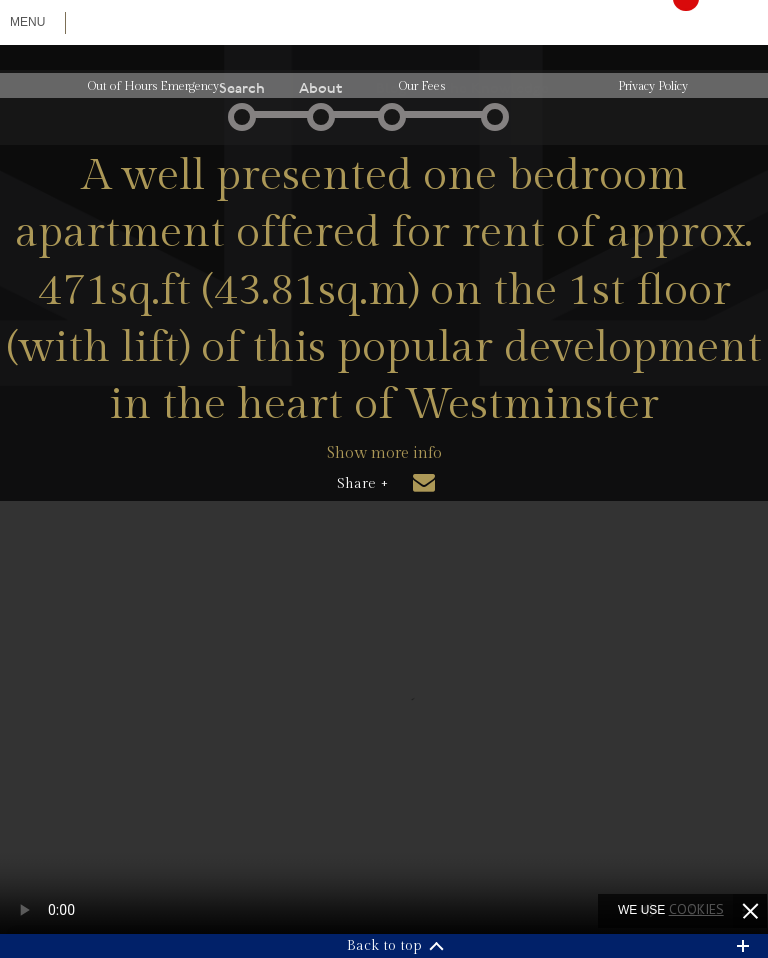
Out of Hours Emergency (153, 86)
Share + (362, 484)
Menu (27, 22)
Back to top (384, 946)
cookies (696, 909)
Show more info (384, 453)
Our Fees (422, 86)
